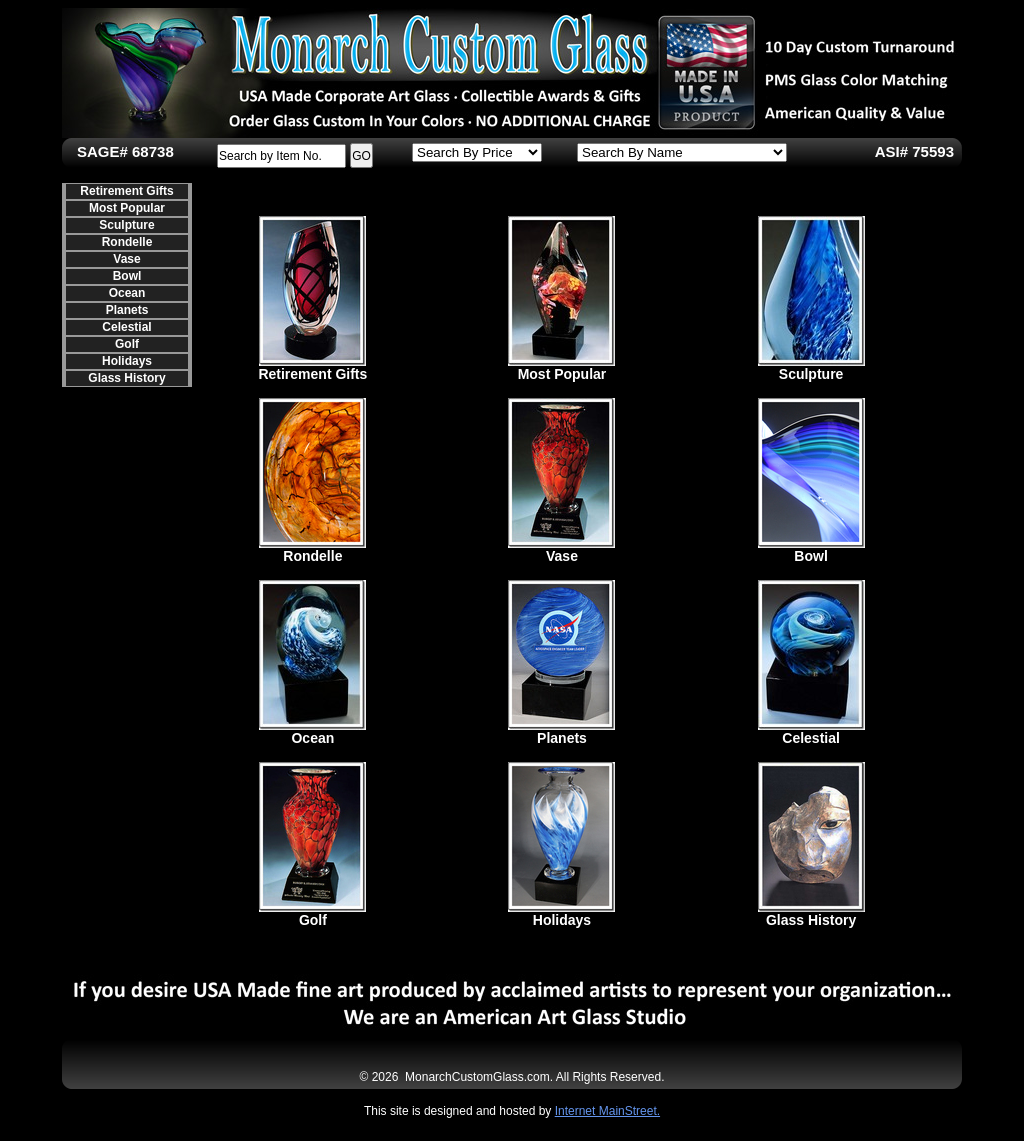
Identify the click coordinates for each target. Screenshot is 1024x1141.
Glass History (126, 378)
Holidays (127, 361)
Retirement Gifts (126, 191)
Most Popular (127, 208)
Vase (126, 259)
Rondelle (127, 242)
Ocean (127, 293)
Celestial (126, 327)
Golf (127, 344)
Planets (127, 310)
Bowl (127, 276)
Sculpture (126, 225)
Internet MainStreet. (607, 1111)
